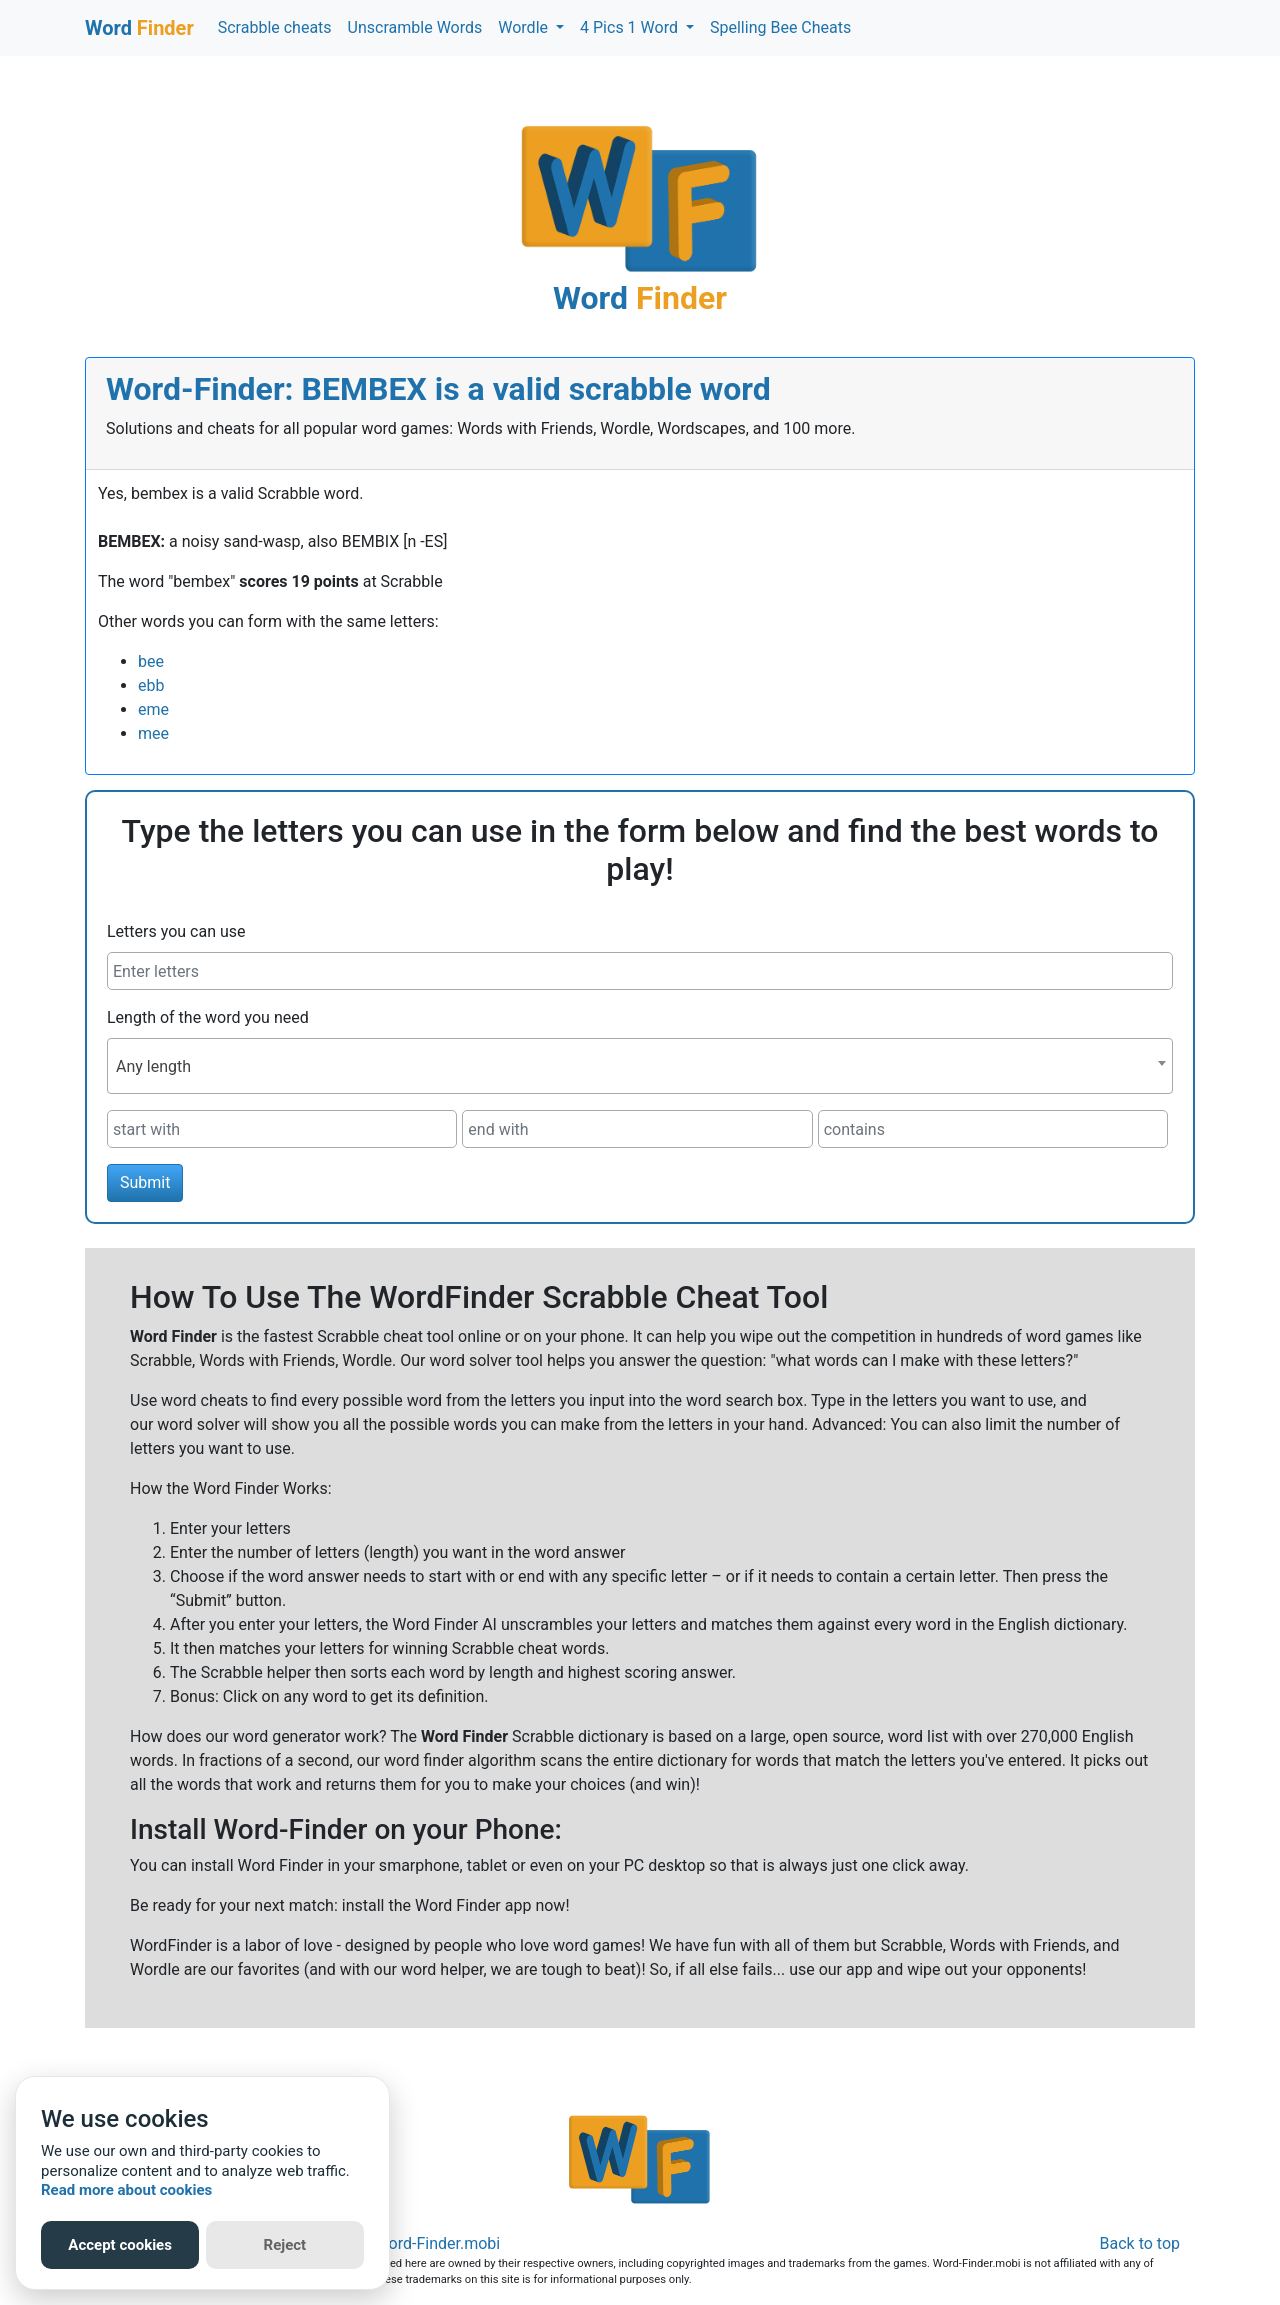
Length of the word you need (208, 1017)
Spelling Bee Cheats (780, 27)
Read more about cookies (126, 2190)
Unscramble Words (415, 27)
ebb (151, 685)
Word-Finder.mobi (438, 2243)
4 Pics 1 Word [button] (631, 27)
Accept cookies (120, 2245)
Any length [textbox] (153, 1066)
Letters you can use (176, 931)
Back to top (1140, 2243)
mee (153, 733)
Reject (285, 2245)
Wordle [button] (525, 27)
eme (153, 709)
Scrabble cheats (275, 27)
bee (151, 661)
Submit (145, 1182)
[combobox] (640, 1066)
